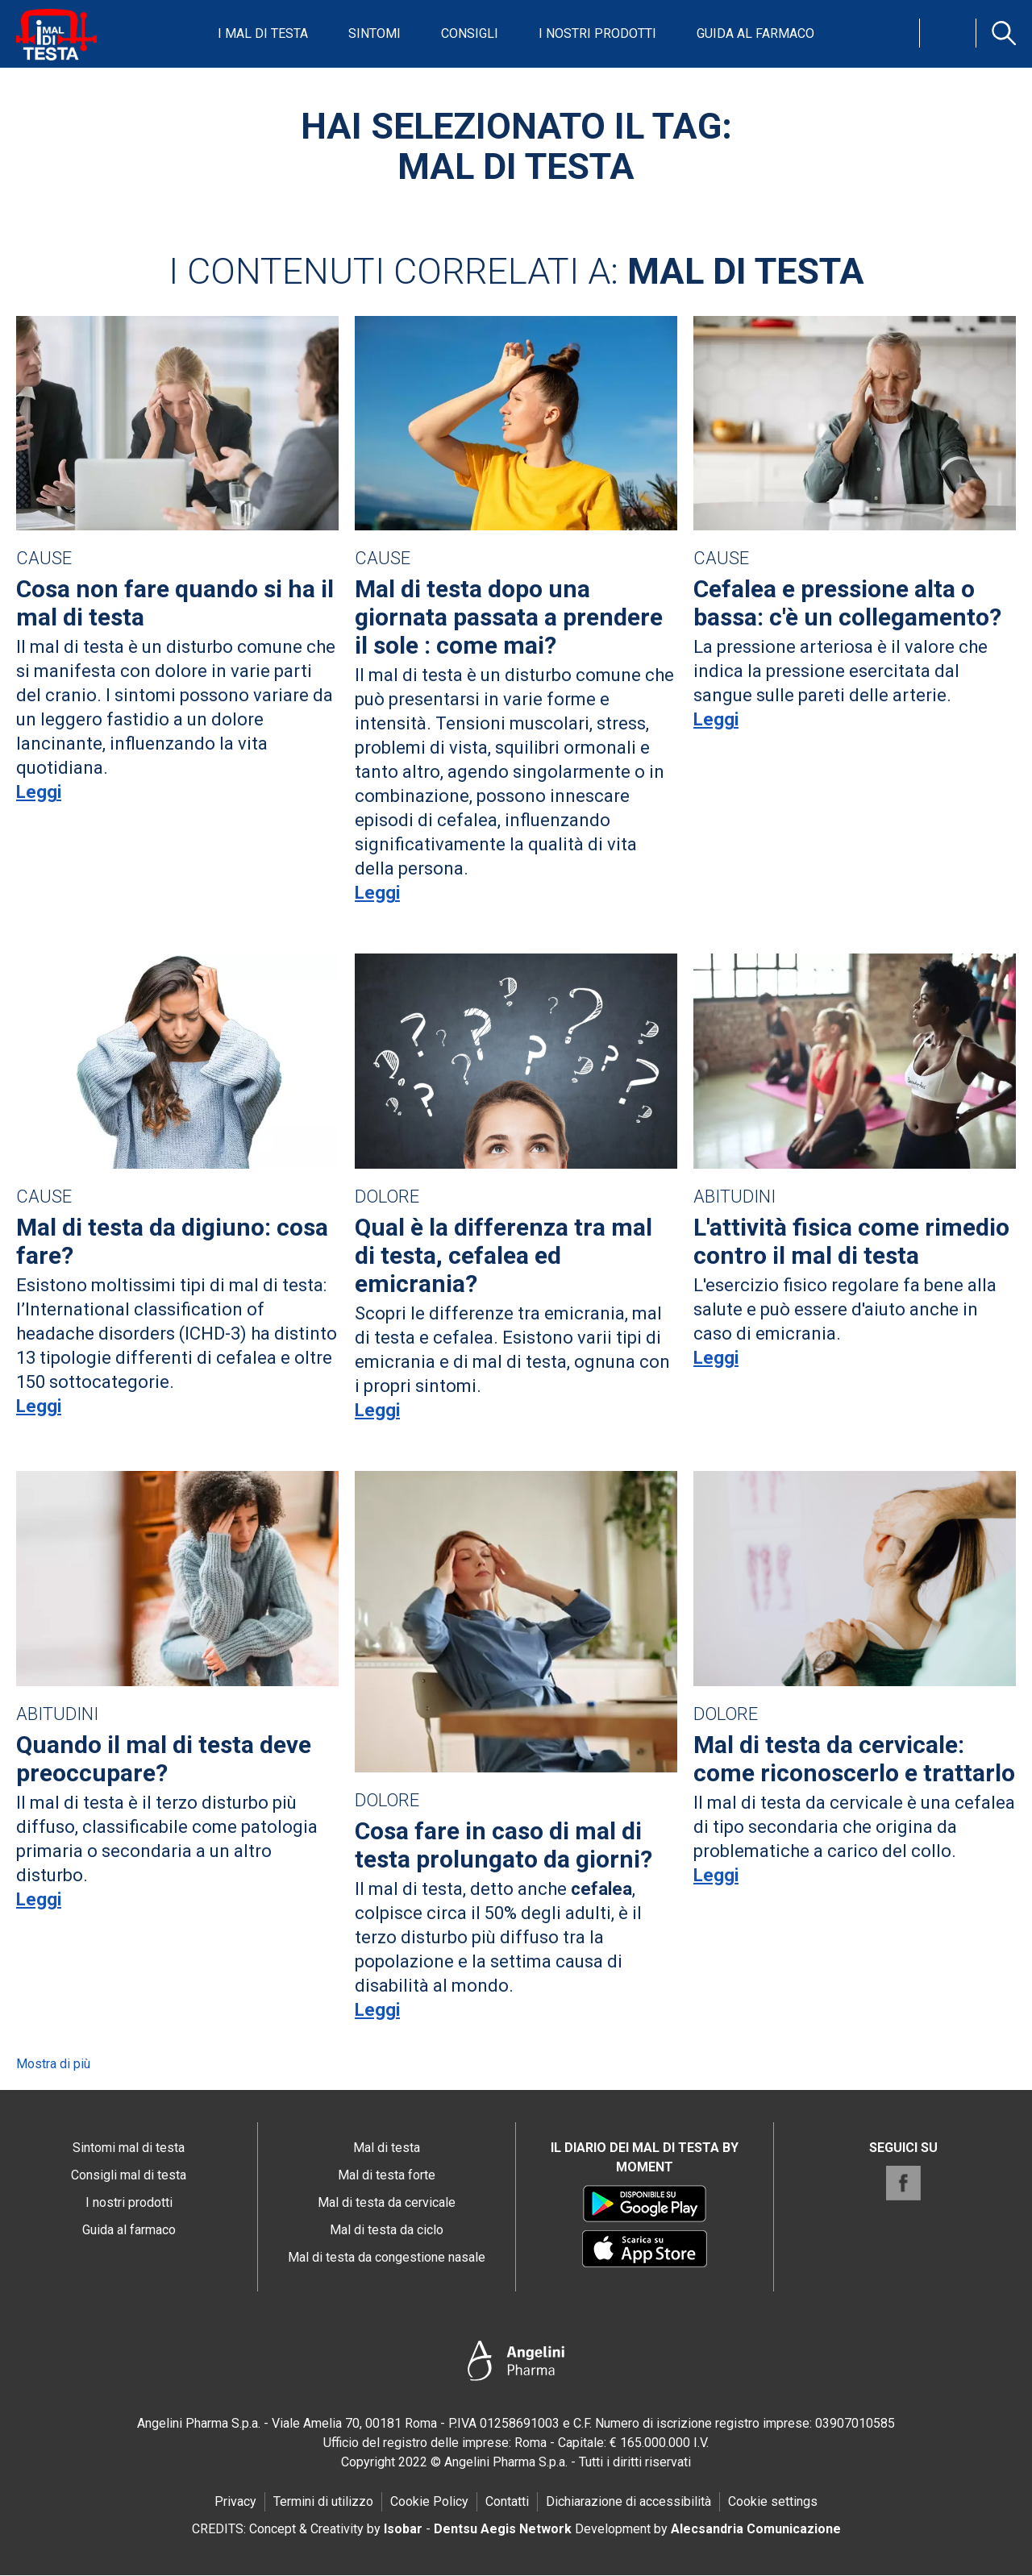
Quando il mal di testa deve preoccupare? (163, 1758)
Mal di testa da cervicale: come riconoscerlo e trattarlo (854, 1758)
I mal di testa (263, 33)
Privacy (235, 2501)
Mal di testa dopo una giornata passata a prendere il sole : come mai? (509, 617)
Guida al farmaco (755, 33)
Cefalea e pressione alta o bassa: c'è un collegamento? (847, 603)
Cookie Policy (429, 2501)
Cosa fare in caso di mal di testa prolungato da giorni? (503, 1845)
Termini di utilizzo (323, 2501)
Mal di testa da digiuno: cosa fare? (172, 1241)
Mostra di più (53, 2063)
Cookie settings (773, 2501)
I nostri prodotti (597, 33)
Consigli (469, 33)
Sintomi (374, 33)
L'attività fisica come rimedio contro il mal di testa (851, 1241)
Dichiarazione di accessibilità (628, 2501)
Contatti (507, 2501)
